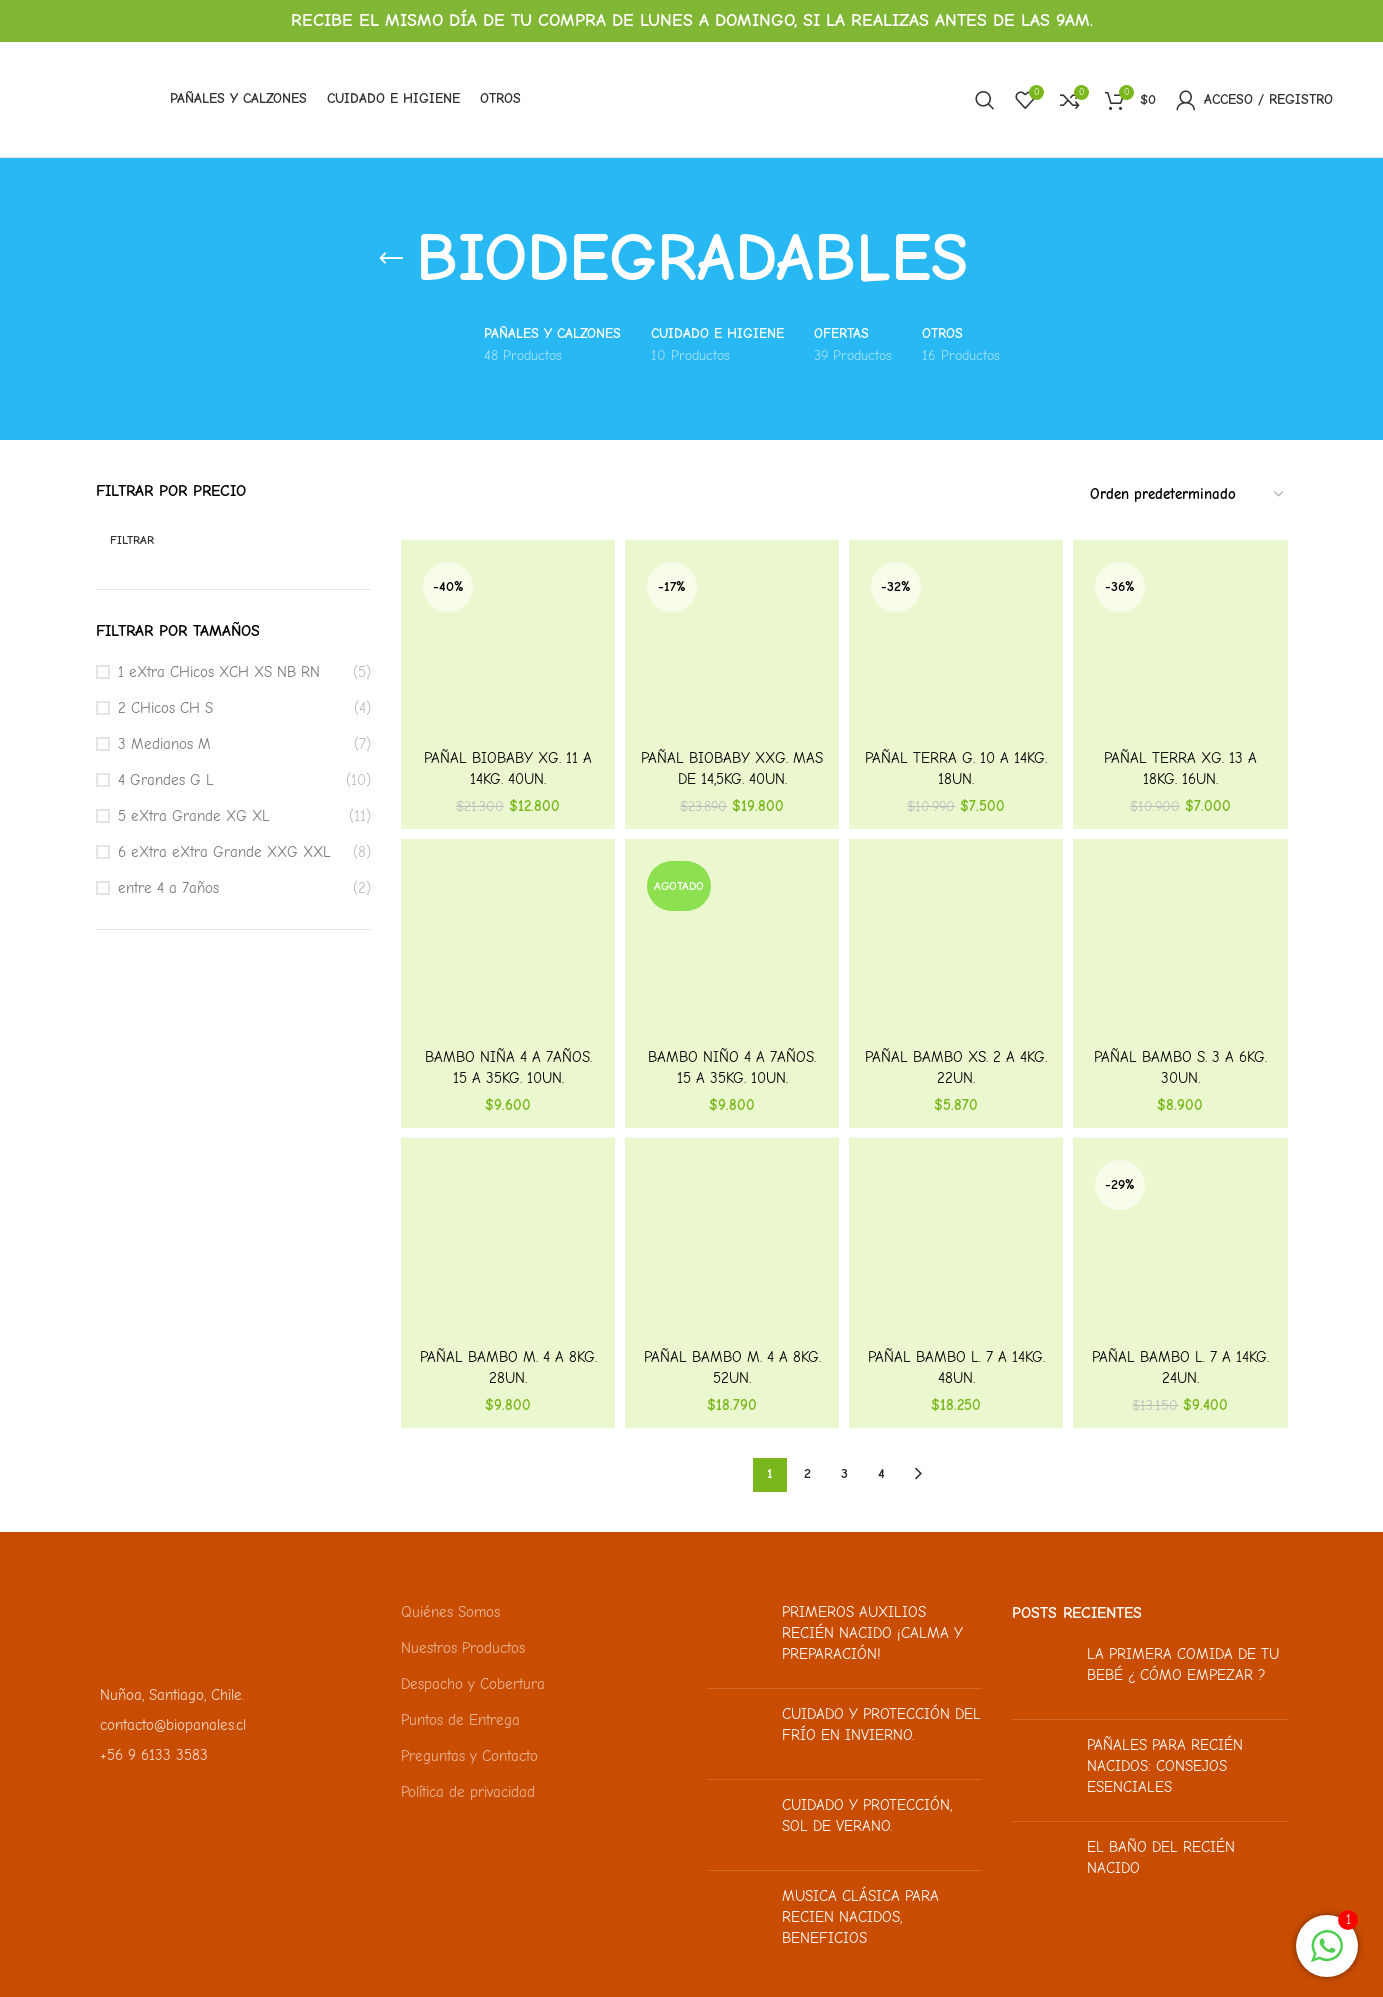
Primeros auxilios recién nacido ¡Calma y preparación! (872, 1633)
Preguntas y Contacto (469, 1756)
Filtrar (132, 540)
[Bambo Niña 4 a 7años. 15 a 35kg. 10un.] (508, 946)
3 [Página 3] (844, 1473)
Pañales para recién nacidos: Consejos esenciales (1165, 1766)
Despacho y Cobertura (473, 1684)
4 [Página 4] (881, 1473)
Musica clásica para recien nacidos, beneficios (860, 1917)
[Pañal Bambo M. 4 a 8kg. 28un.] (508, 1245)
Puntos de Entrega (460, 1720)
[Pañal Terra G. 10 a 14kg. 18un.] (956, 647)
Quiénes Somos (450, 1612)
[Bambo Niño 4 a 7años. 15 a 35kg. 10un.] (732, 946)
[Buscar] (985, 100)
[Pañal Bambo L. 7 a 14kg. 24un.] (1180, 1245)
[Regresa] (391, 259)
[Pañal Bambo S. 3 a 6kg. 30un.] (1180, 946)
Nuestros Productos (463, 1648)
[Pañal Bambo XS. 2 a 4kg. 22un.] (956, 946)
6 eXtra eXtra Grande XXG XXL (224, 852)
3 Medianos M (164, 744)
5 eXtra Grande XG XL (194, 816)
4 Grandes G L (166, 780)
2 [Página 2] (807, 1473)
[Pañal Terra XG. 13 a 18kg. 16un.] (1180, 647)
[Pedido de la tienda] (1188, 495)
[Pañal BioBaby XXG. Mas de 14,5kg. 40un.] (732, 647)
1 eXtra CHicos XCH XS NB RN (219, 672)
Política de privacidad (468, 1792)
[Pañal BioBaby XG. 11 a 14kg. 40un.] (508, 647)
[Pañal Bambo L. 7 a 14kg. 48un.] (956, 1245)
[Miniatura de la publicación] (737, 1637)
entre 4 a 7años (168, 888)
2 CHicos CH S (165, 708)
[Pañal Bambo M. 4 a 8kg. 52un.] (732, 1245)
